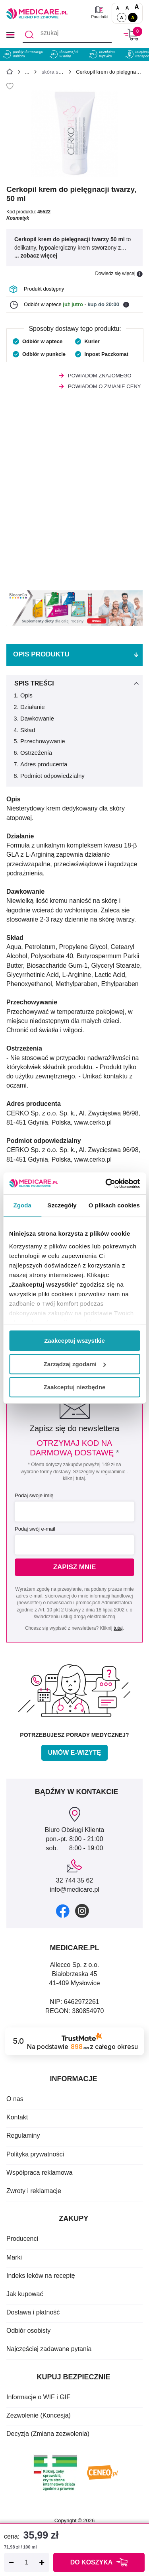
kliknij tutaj (74, 1478)
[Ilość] (26, 2562)
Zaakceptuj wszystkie (74, 1340)
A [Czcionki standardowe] (117, 8)
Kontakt (17, 2117)
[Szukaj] (29, 34)
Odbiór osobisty (28, 2330)
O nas (14, 2099)
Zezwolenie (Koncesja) (38, 2415)
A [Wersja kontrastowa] (132, 17)
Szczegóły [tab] (61, 1205)
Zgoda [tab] (22, 1205)
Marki (14, 2257)
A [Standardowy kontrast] (121, 17)
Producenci (22, 2238)
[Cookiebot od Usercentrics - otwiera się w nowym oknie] (106, 1183)
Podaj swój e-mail (35, 1529)
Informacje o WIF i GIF (38, 2397)
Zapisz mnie (74, 1567)
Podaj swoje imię (34, 1495)
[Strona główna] (9, 73)
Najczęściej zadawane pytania (48, 2349)
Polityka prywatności (35, 2154)
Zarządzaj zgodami (75, 1364)
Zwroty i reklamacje (33, 2190)
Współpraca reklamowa (39, 2172)
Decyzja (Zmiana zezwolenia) (47, 2433)
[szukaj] (67, 34)
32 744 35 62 (74, 1880)
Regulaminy (23, 2135)
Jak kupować (24, 2294)
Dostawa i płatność (33, 2312)
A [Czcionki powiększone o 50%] (127, 8)
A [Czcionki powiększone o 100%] (136, 7)
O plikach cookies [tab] (114, 1205)
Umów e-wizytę (74, 1752)
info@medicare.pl (74, 1889)
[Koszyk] (131, 34)
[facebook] (63, 1911)
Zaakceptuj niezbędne (75, 1387)
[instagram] (82, 1911)
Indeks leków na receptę (40, 2275)
